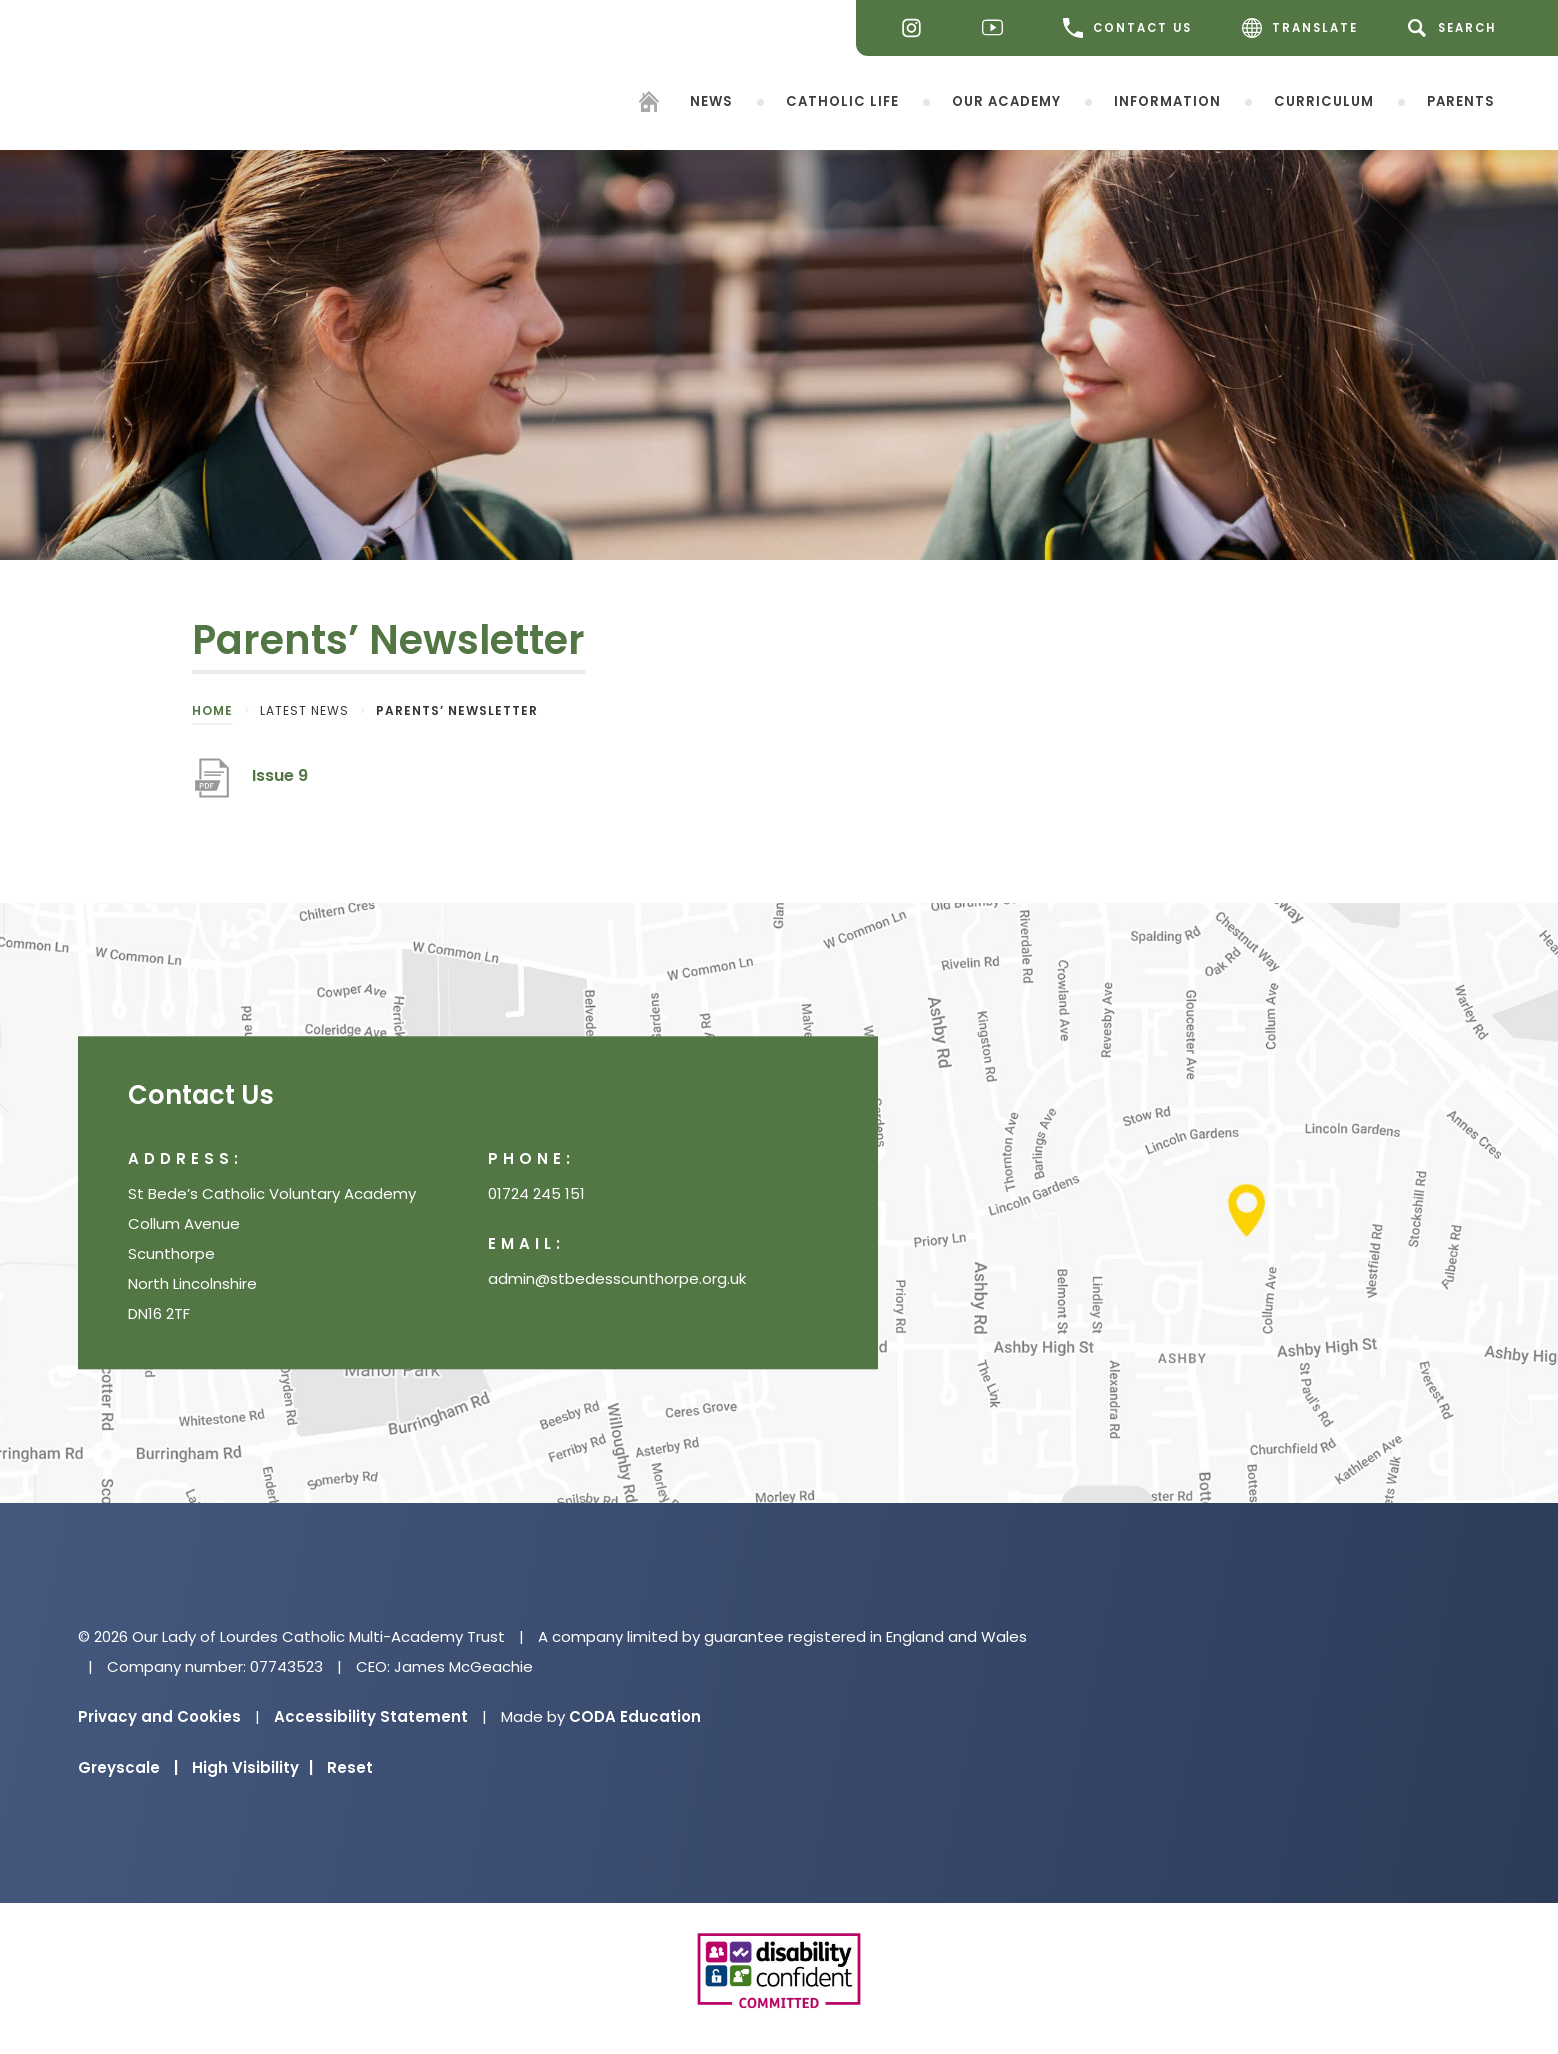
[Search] (1455, 28)
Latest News (304, 710)
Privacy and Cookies (159, 1716)
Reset (350, 1767)
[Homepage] (649, 104)
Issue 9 (280, 775)
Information (1167, 100)
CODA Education (635, 1716)
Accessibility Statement (371, 1716)
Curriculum (1324, 100)
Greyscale (128, 1767)
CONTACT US (1127, 28)
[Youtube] (997, 28)
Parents (1461, 100)
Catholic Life (842, 100)
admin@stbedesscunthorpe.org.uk (617, 1279)
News (711, 100)
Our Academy (1006, 100)
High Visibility (252, 1767)
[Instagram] (916, 28)
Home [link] (212, 710)
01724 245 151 (536, 1194)
